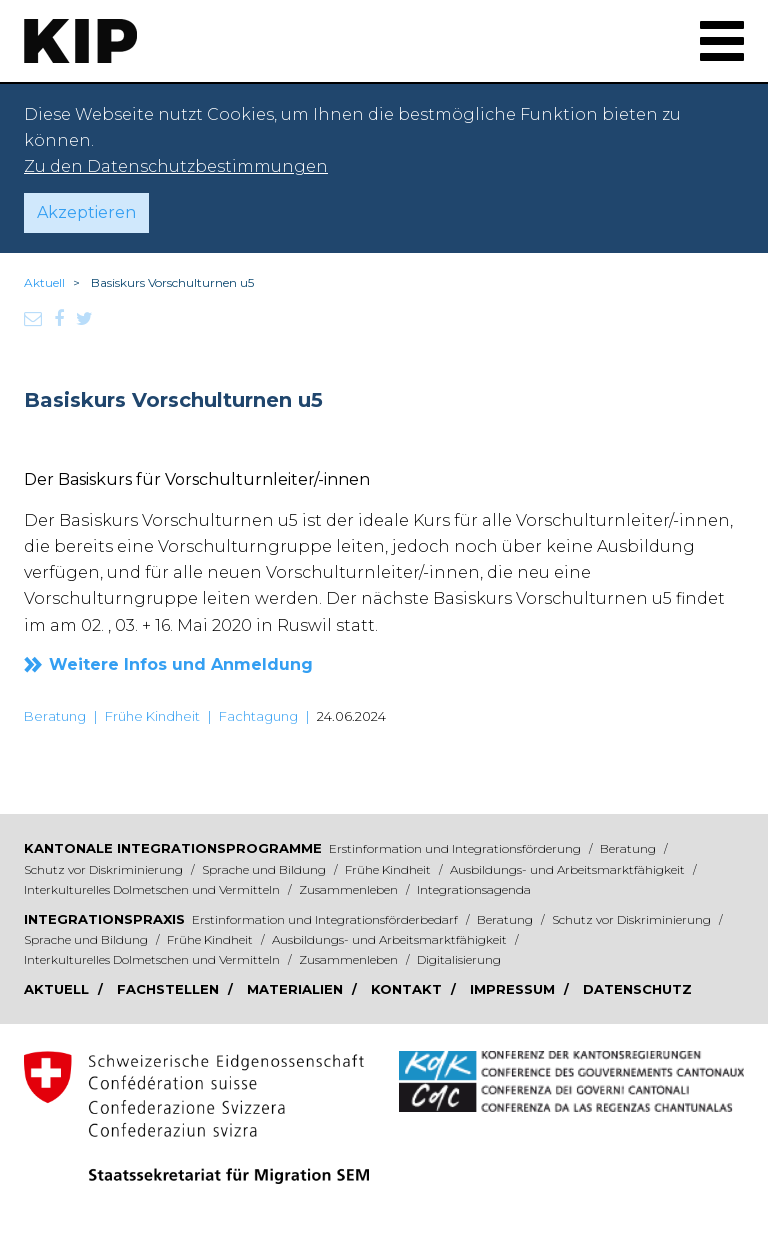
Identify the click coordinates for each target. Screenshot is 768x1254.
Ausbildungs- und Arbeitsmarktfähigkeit (569, 869)
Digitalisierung (459, 959)
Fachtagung (258, 716)
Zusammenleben (350, 889)
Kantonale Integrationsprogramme (173, 848)
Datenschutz (637, 989)
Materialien (297, 989)
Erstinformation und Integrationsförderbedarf (326, 919)
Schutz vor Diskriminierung (105, 869)
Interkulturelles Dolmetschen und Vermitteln (153, 889)
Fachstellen (170, 989)
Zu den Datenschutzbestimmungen (176, 166)
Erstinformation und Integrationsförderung (456, 848)
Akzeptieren (86, 212)
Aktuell (44, 282)
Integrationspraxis (104, 919)
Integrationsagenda (474, 889)
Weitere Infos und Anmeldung (181, 664)
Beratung (55, 716)
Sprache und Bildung (265, 869)
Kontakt (408, 989)
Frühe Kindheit (152, 716)
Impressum (514, 989)
